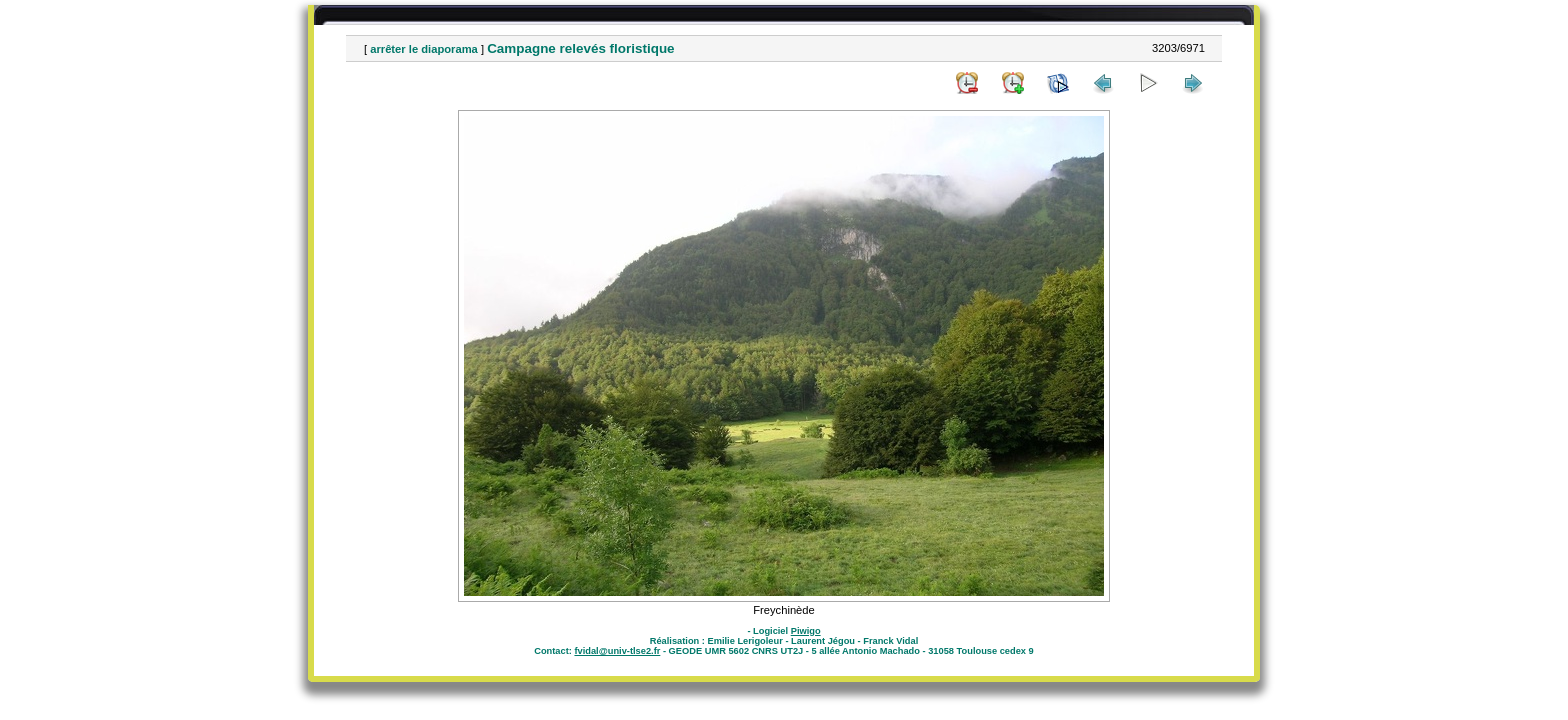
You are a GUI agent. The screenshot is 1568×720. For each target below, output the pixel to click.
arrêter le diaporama (424, 49)
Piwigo (806, 631)
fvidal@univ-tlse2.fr (617, 651)
